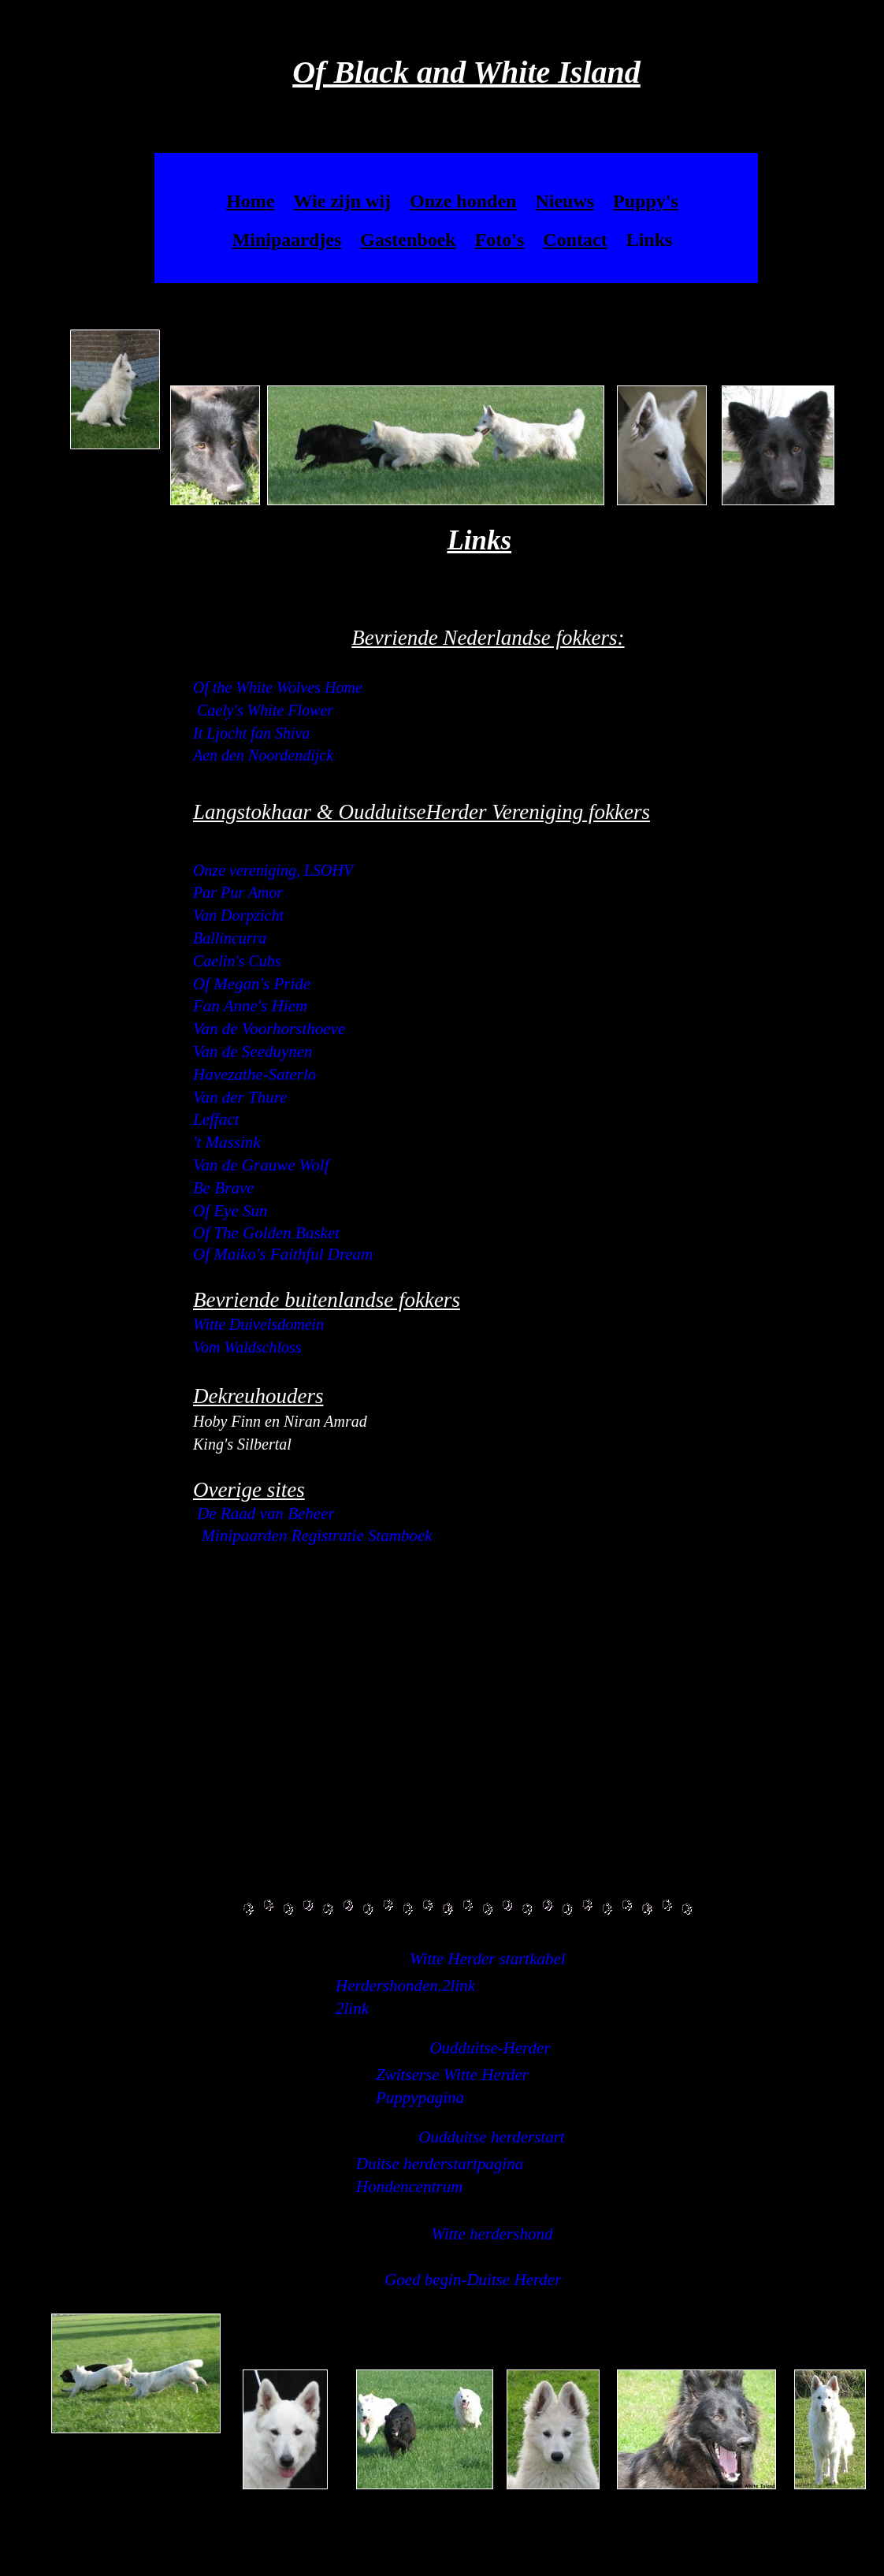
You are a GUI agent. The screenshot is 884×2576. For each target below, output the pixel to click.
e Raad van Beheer (271, 1513)
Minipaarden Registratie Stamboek (317, 1535)
